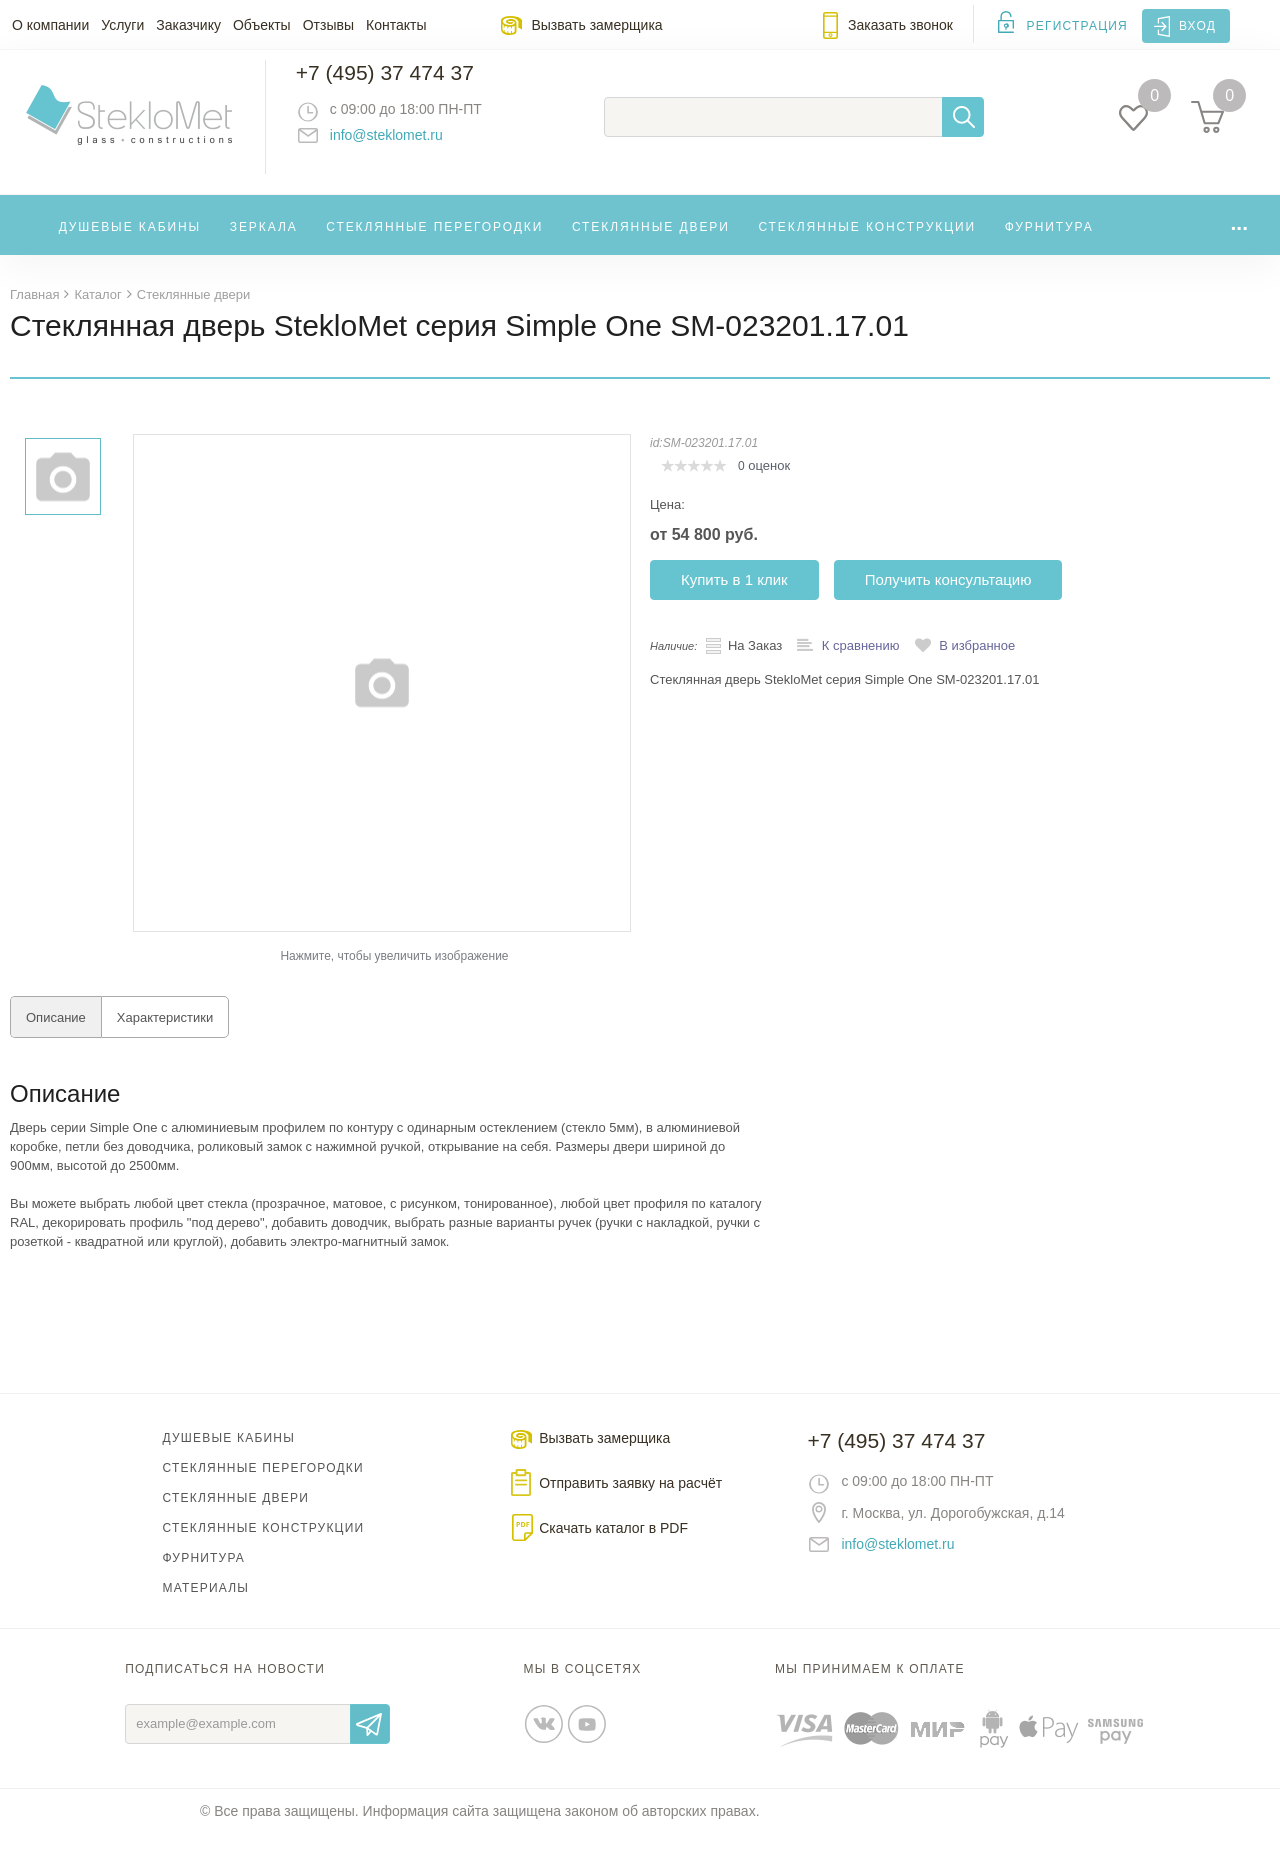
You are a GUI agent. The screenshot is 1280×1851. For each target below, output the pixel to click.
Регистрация (1077, 26)
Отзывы (328, 25)
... (1239, 239)
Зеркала (264, 244)
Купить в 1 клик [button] (734, 596)
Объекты (262, 25)
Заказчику (188, 25)
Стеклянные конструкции (867, 244)
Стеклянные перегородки (434, 244)
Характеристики (165, 1034)
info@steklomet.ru (405, 145)
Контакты (396, 25)
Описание (56, 1034)
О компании (50, 25)
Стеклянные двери (651, 244)
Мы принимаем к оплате (870, 1686)
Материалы (206, 1605)
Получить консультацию (948, 596)
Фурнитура (1049, 244)
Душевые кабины (130, 244)
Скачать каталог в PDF (613, 1545)
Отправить (370, 1741)
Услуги (122, 25)
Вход (1197, 26)
